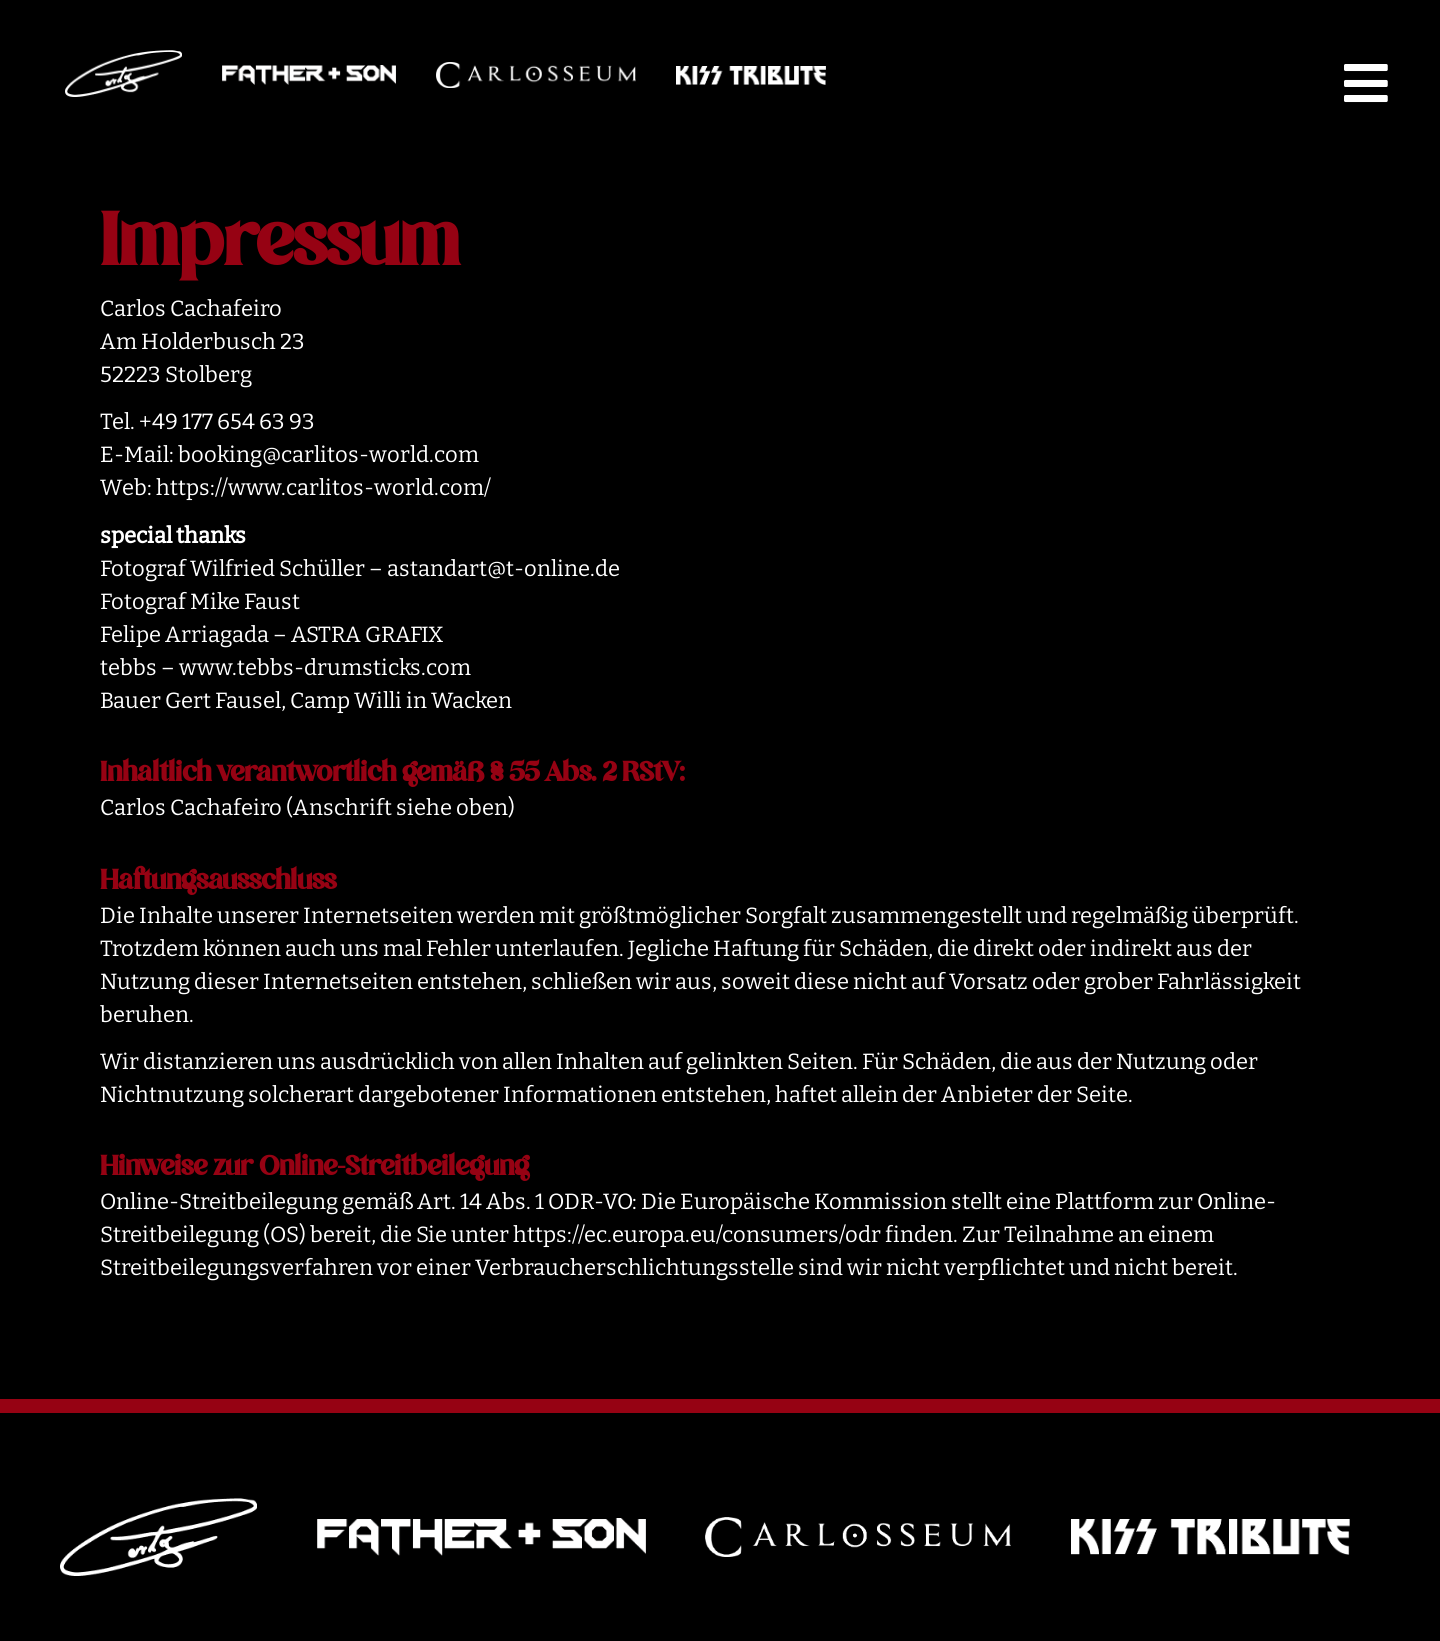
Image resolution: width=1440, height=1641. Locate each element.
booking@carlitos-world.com (328, 454)
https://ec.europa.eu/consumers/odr (697, 1234)
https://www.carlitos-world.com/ (323, 487)
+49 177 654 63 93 (227, 421)
